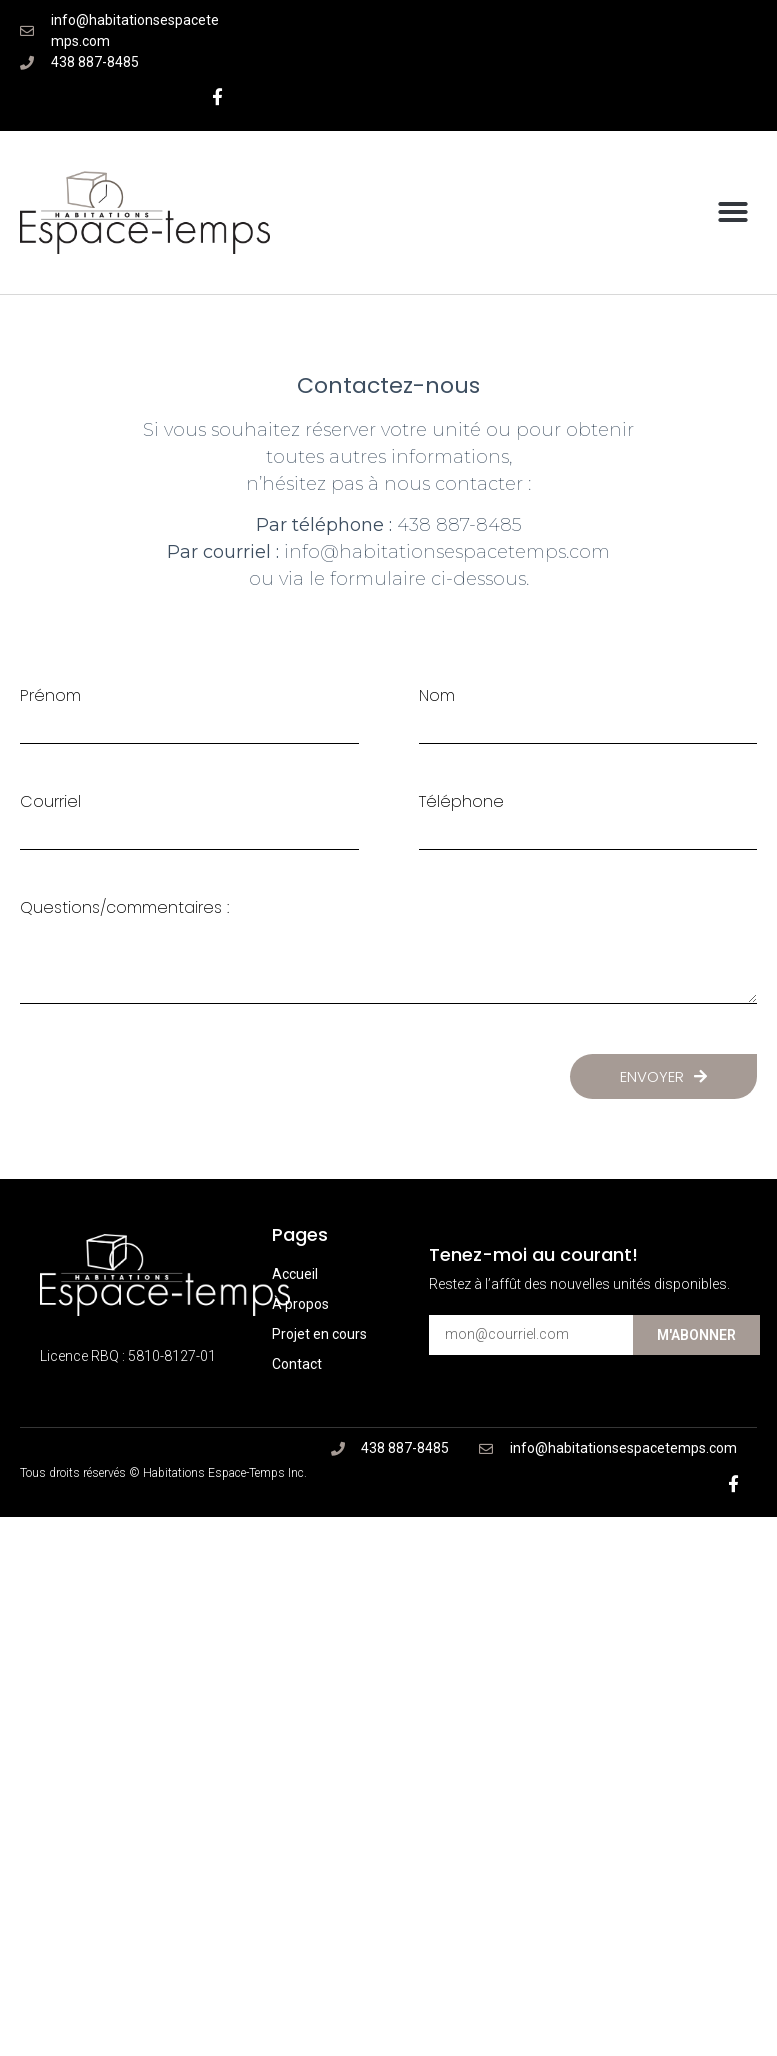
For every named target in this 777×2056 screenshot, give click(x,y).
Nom (437, 696)
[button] (733, 212)
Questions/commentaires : (124, 908)
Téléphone (461, 802)
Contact (297, 1364)
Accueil (295, 1274)
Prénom (50, 696)
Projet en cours (319, 1334)
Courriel (50, 802)
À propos (300, 1304)
